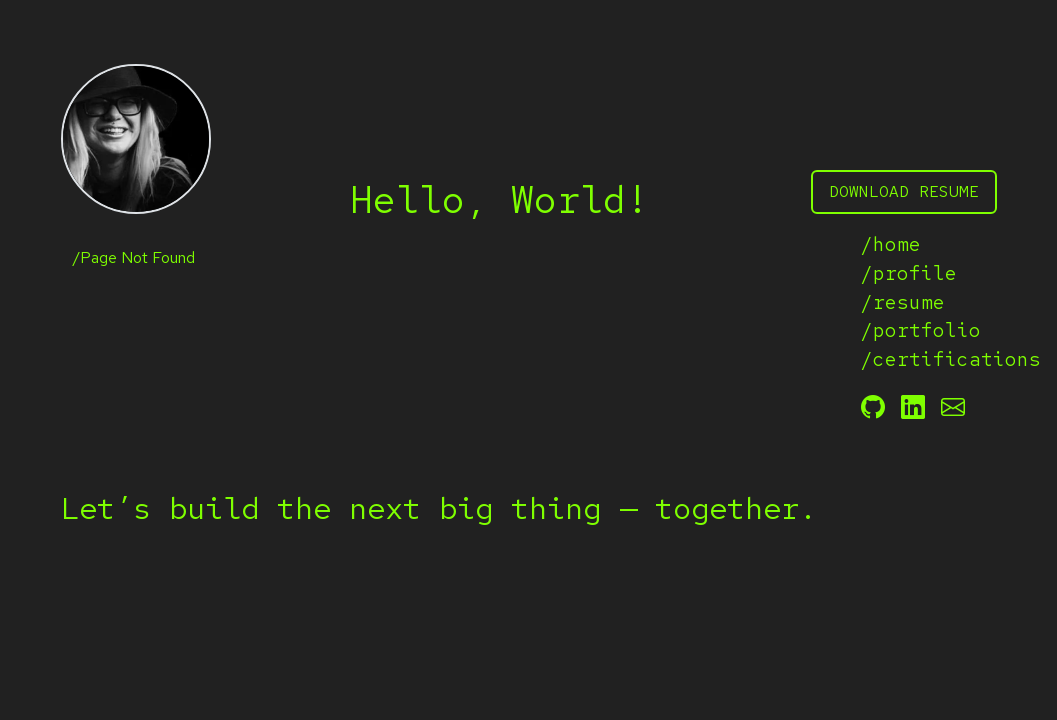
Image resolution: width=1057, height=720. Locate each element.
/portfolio (921, 330)
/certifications (929, 359)
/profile (909, 273)
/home (891, 244)
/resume (903, 302)
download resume (904, 191)
